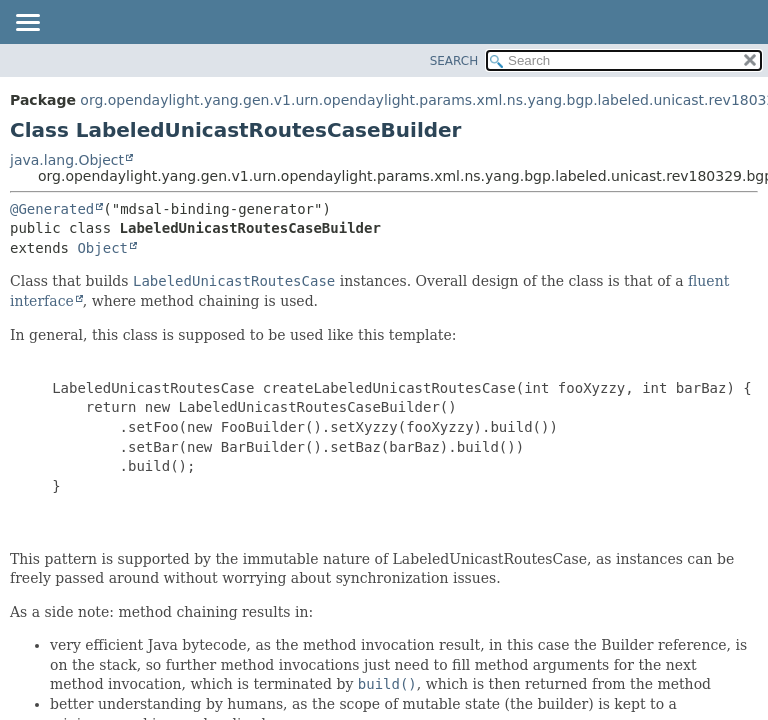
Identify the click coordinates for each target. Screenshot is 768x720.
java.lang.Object (67, 160)
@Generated (52, 209)
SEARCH (454, 61)
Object (102, 248)
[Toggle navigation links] (27, 24)
